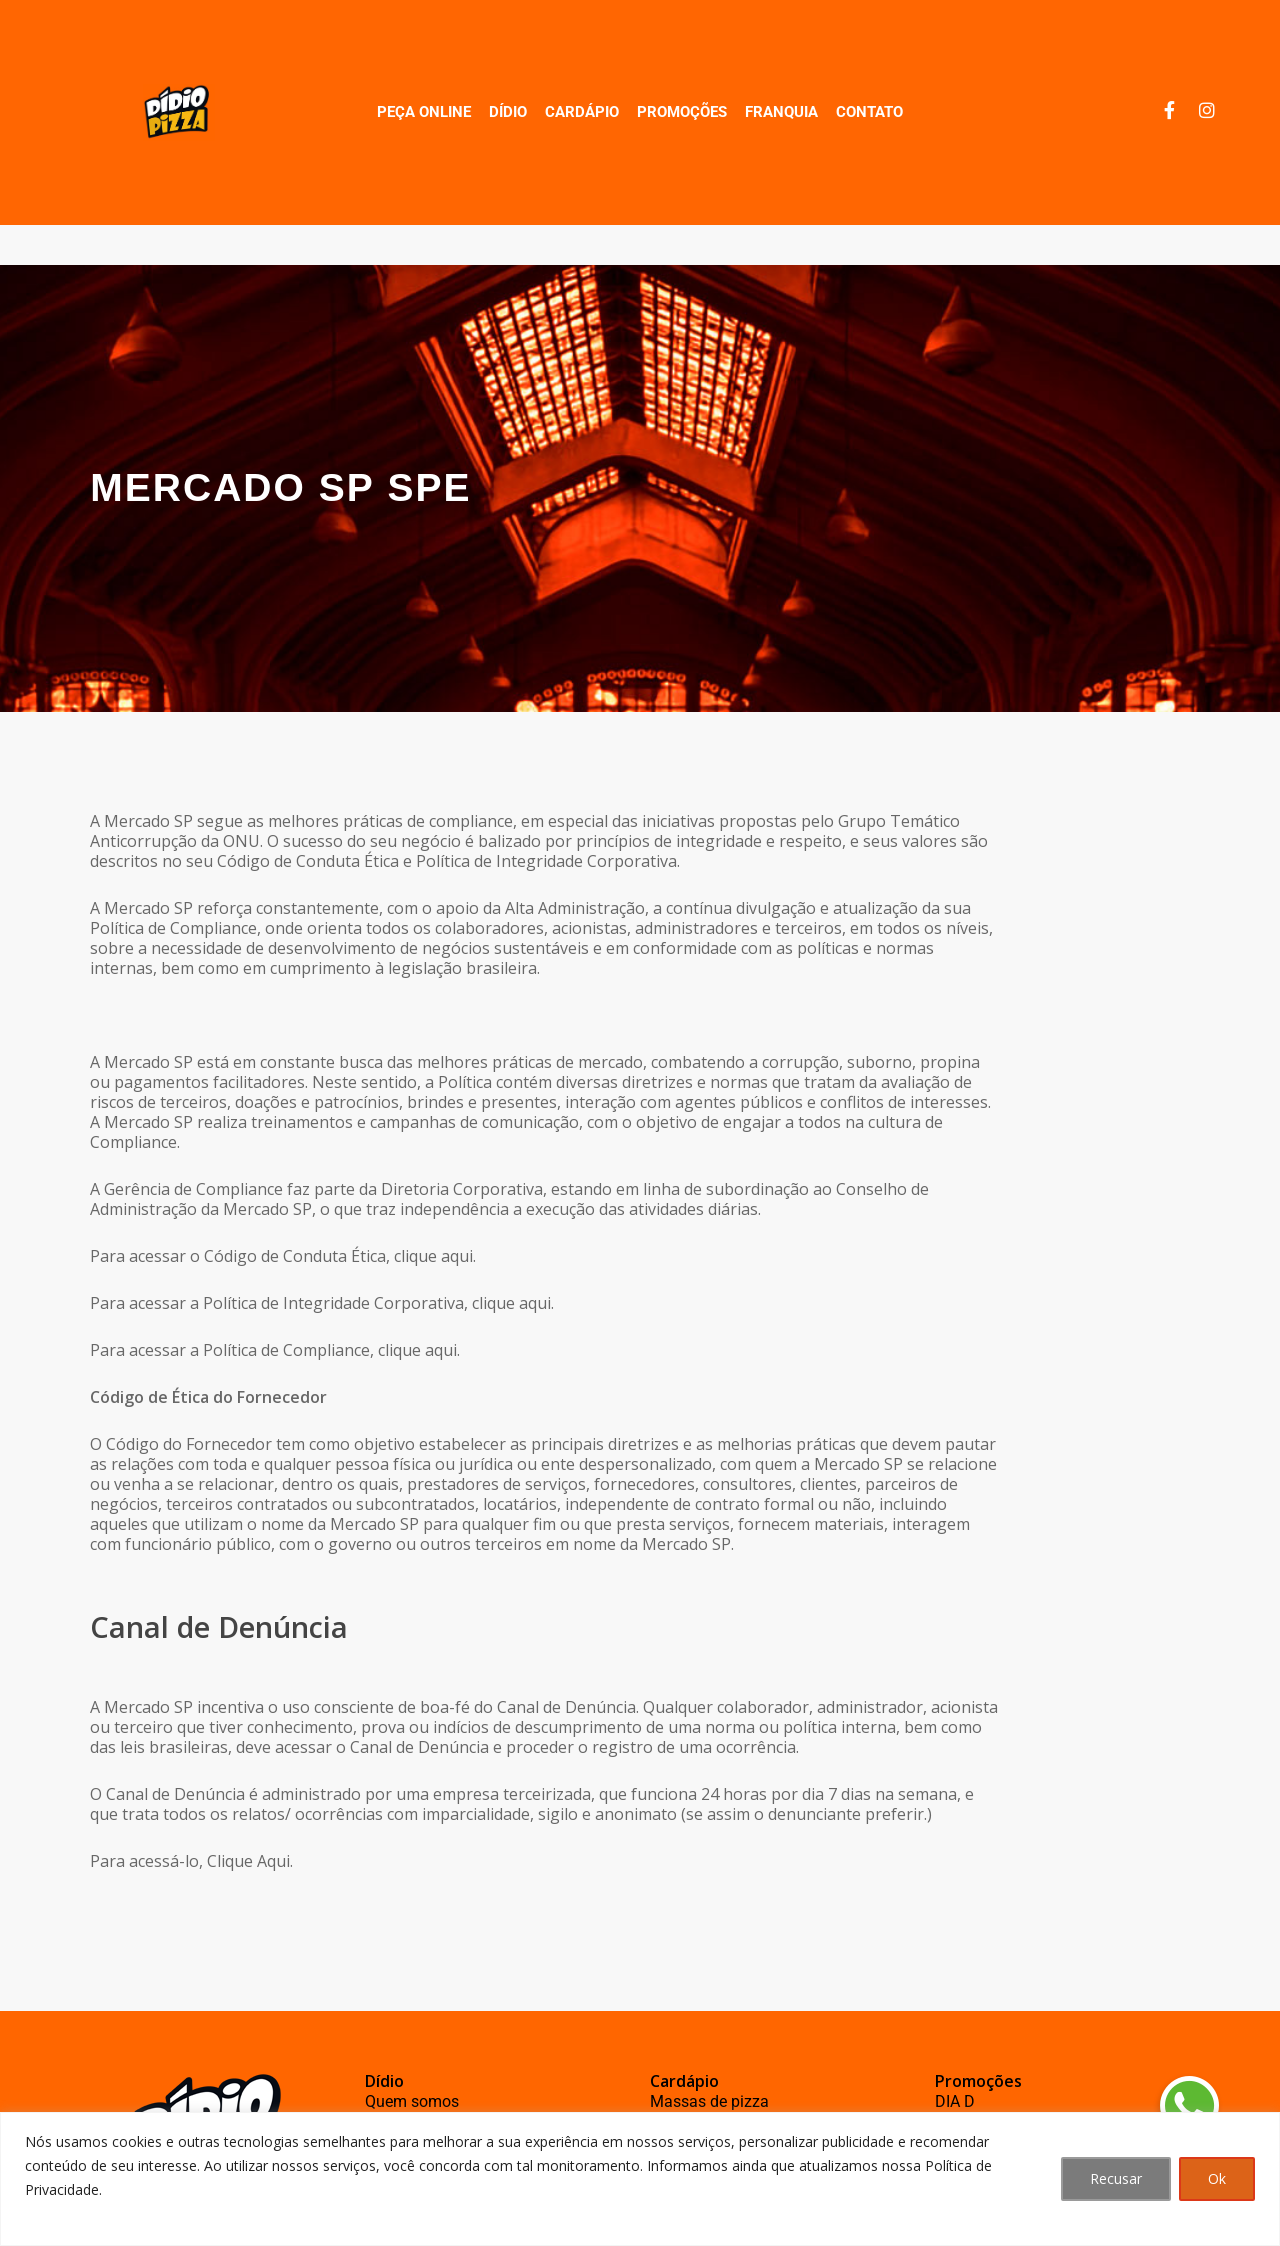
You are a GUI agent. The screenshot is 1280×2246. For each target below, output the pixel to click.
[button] (1188, 2106)
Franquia (781, 112)
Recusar (1116, 2178)
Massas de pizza (709, 2101)
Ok (1217, 2178)
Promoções (682, 112)
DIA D (955, 2101)
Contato (869, 112)
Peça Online (424, 112)
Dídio (508, 112)
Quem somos (412, 2101)
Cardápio (582, 112)
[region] (640, 2179)
